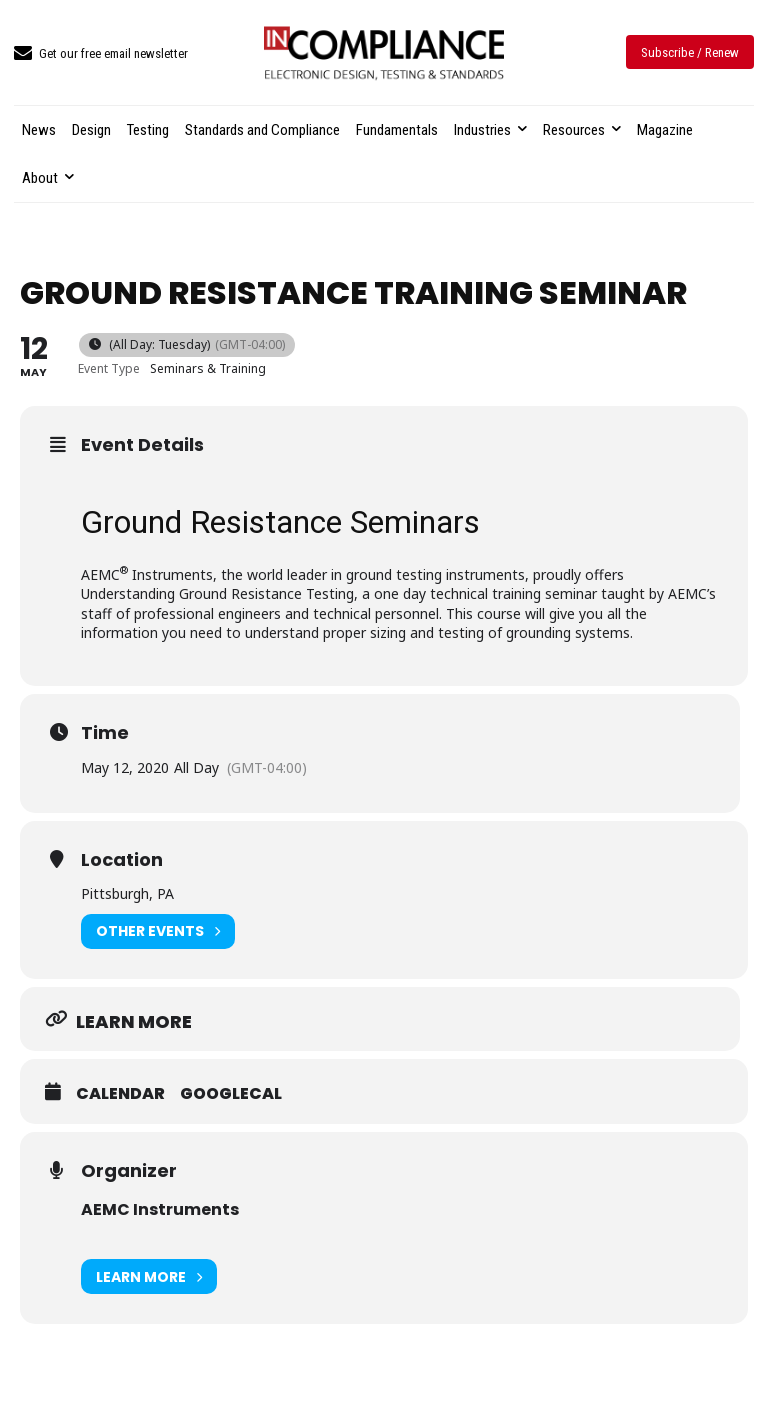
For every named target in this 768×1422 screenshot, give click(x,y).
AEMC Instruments (160, 1209)
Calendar (120, 1094)
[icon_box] (101, 54)
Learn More (149, 1276)
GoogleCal (231, 1094)
